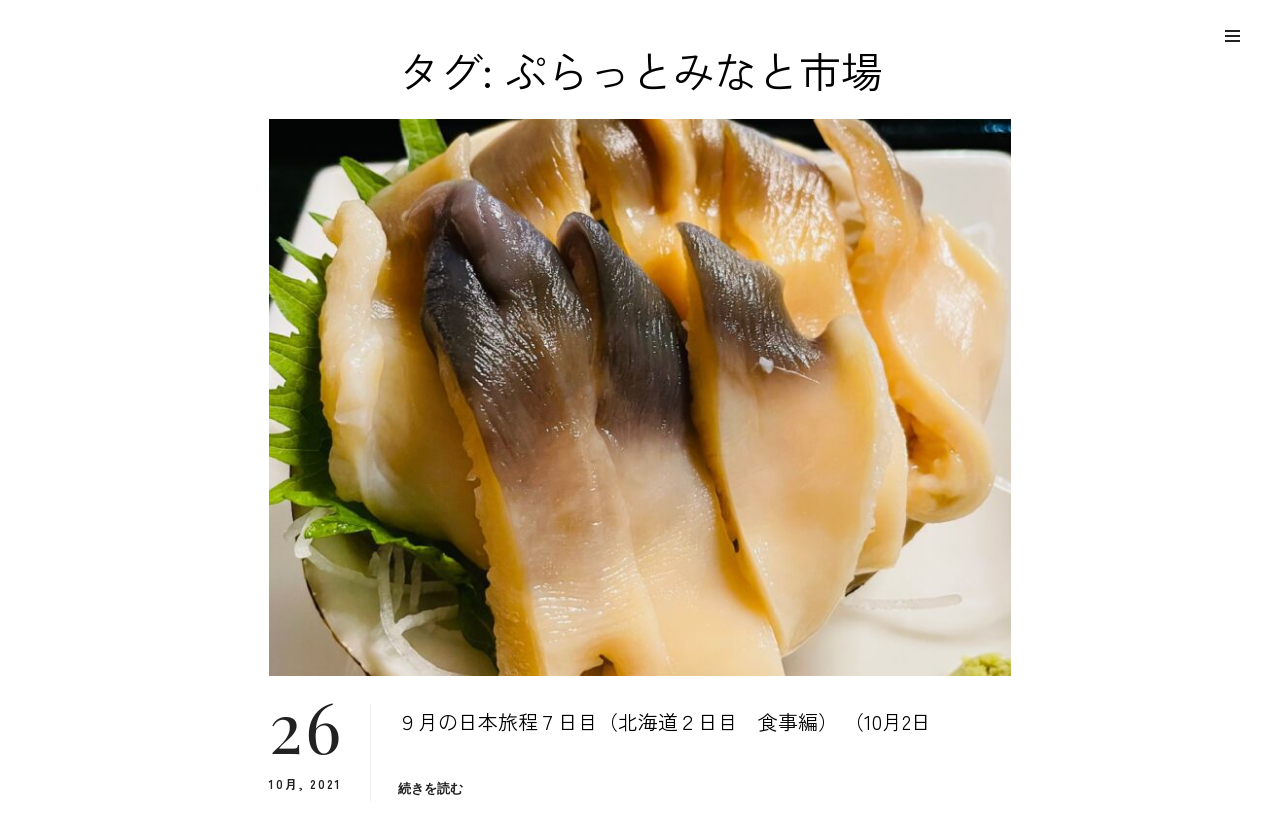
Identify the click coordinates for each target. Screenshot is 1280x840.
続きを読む (431, 788)
